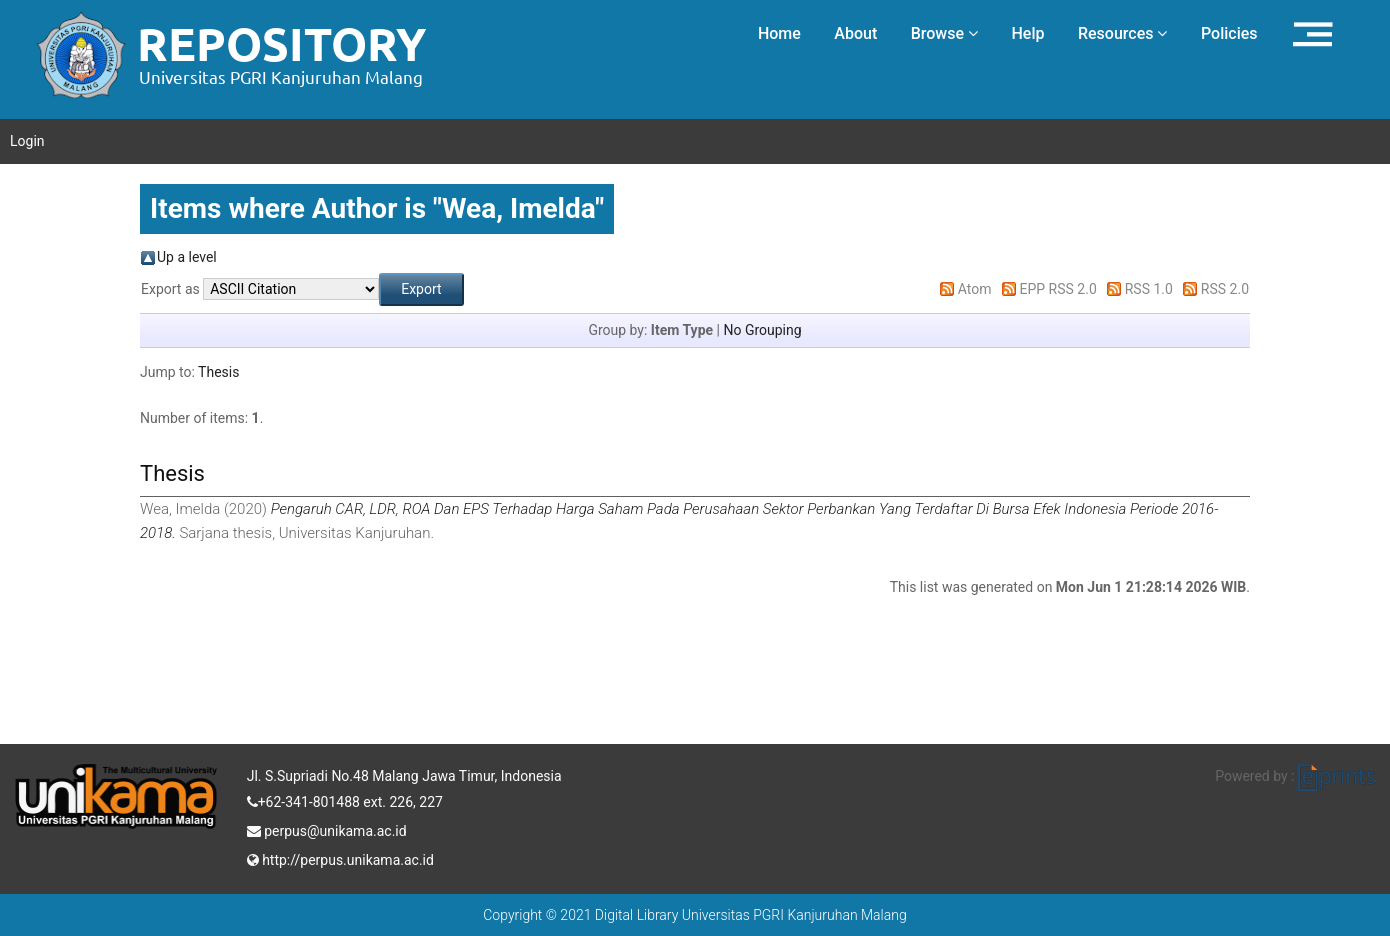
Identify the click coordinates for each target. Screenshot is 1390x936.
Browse (944, 33)
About (855, 33)
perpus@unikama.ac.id (327, 829)
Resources (1123, 33)
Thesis (218, 372)
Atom (975, 289)
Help (1027, 33)
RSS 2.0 (1225, 289)
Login (27, 141)
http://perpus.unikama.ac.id (340, 858)
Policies (1229, 33)
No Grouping (762, 330)
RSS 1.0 (1149, 289)
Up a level (187, 257)
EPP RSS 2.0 (1058, 289)
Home (779, 33)
